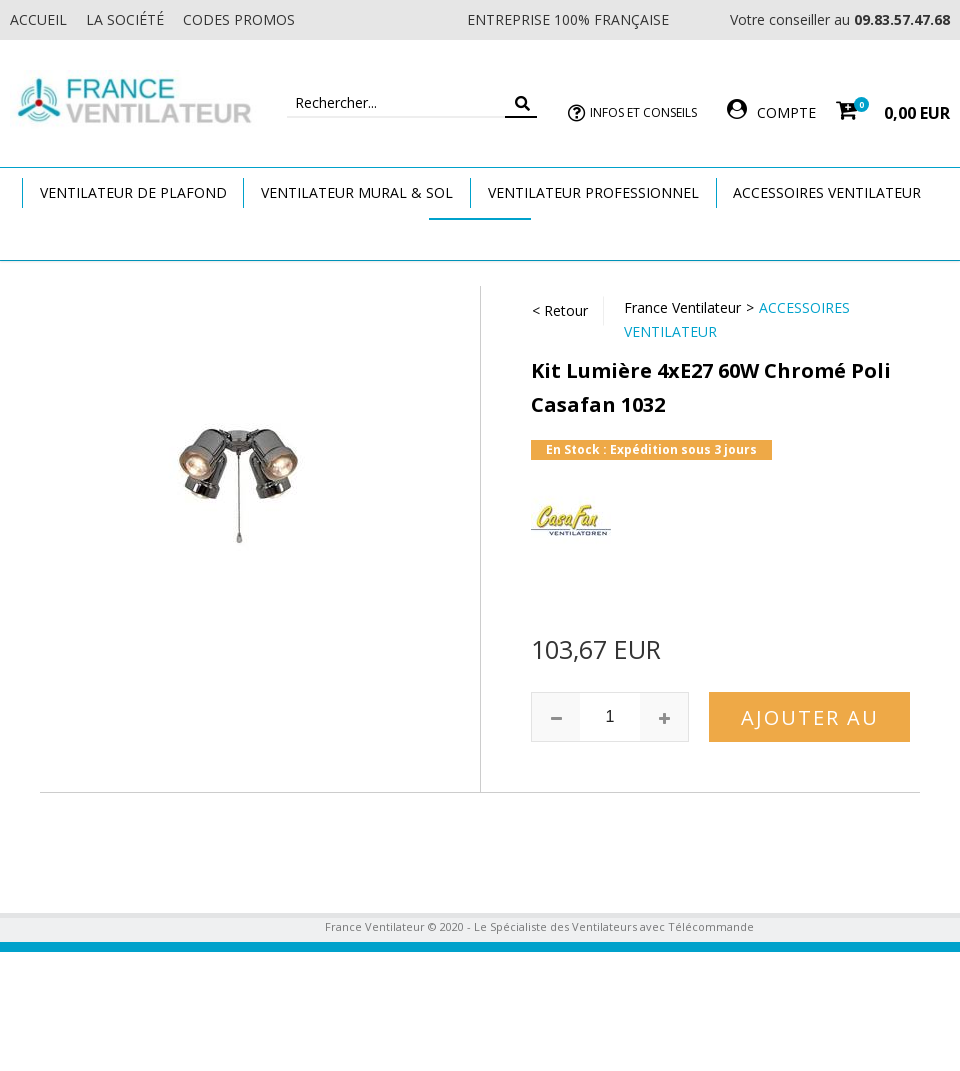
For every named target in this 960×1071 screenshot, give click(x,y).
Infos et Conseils (643, 112)
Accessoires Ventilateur (827, 192)
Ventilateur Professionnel (593, 192)
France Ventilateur (682, 307)
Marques (480, 238)
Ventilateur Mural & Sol (357, 192)
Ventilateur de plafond (133, 192)
